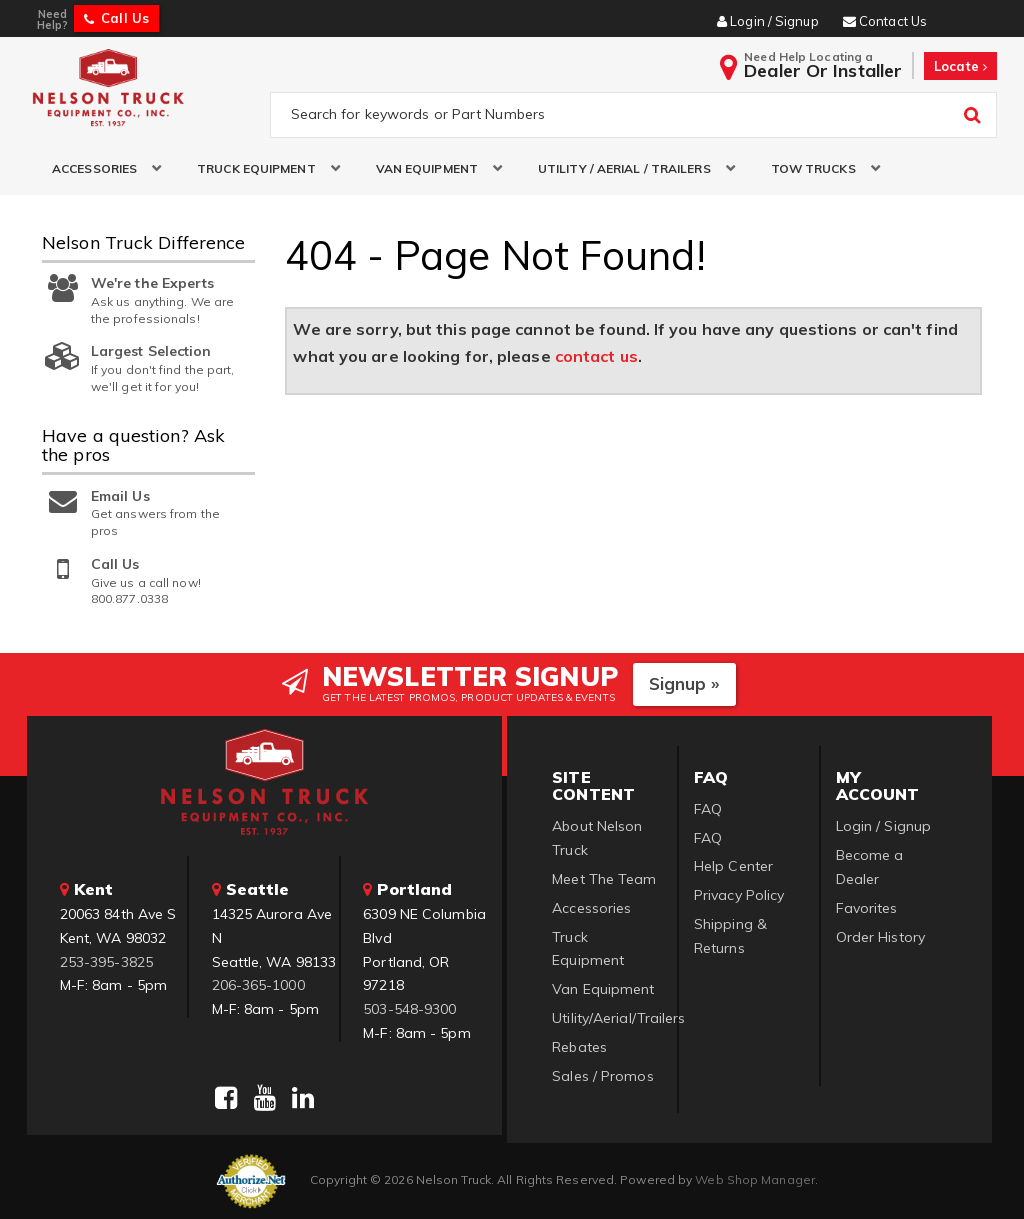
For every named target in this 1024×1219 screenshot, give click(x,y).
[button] (99, 168)
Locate (960, 66)
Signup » (684, 683)
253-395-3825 (106, 962)
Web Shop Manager (755, 1179)
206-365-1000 (258, 985)
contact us (596, 356)
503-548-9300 (409, 1009)
